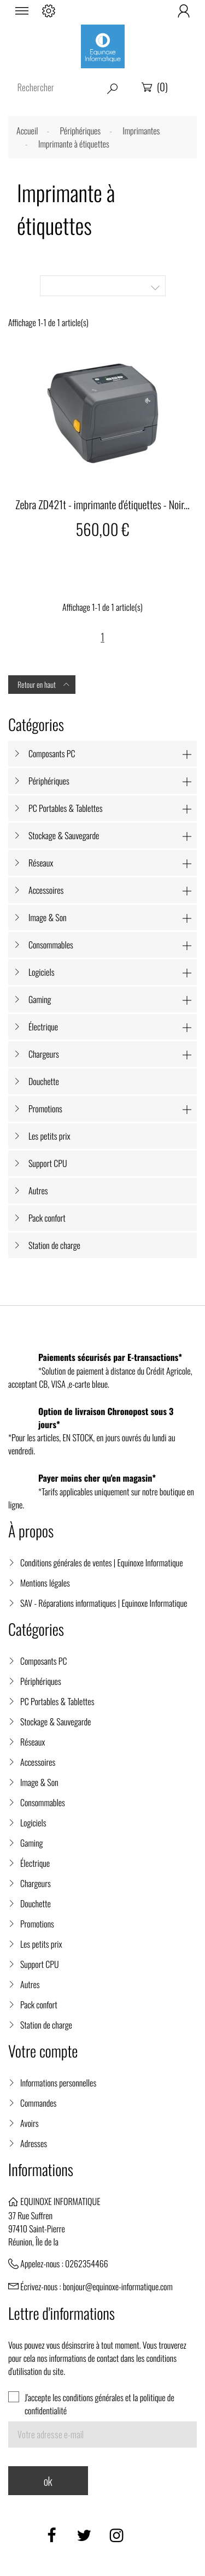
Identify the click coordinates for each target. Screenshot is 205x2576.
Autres (38, 1190)
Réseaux (40, 862)
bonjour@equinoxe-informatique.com (118, 2286)
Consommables (50, 944)
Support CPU (47, 1163)
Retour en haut (44, 685)
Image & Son (47, 917)
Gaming (39, 999)
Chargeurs (43, 1053)
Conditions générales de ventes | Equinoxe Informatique (101, 1562)
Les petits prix (49, 1135)
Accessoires (45, 890)
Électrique (43, 1026)
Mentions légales (45, 1582)
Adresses (33, 2143)
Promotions (45, 1108)
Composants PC (51, 753)
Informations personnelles (58, 2082)
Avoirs (29, 2123)
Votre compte (43, 2051)
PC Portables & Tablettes (65, 808)
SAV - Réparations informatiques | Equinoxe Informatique (103, 1603)
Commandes (38, 2102)
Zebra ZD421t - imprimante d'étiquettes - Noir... (102, 504)
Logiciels (41, 971)
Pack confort (47, 1217)
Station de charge (54, 1245)
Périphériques (48, 780)
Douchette (43, 1081)
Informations (40, 2170)
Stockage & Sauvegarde (63, 835)
